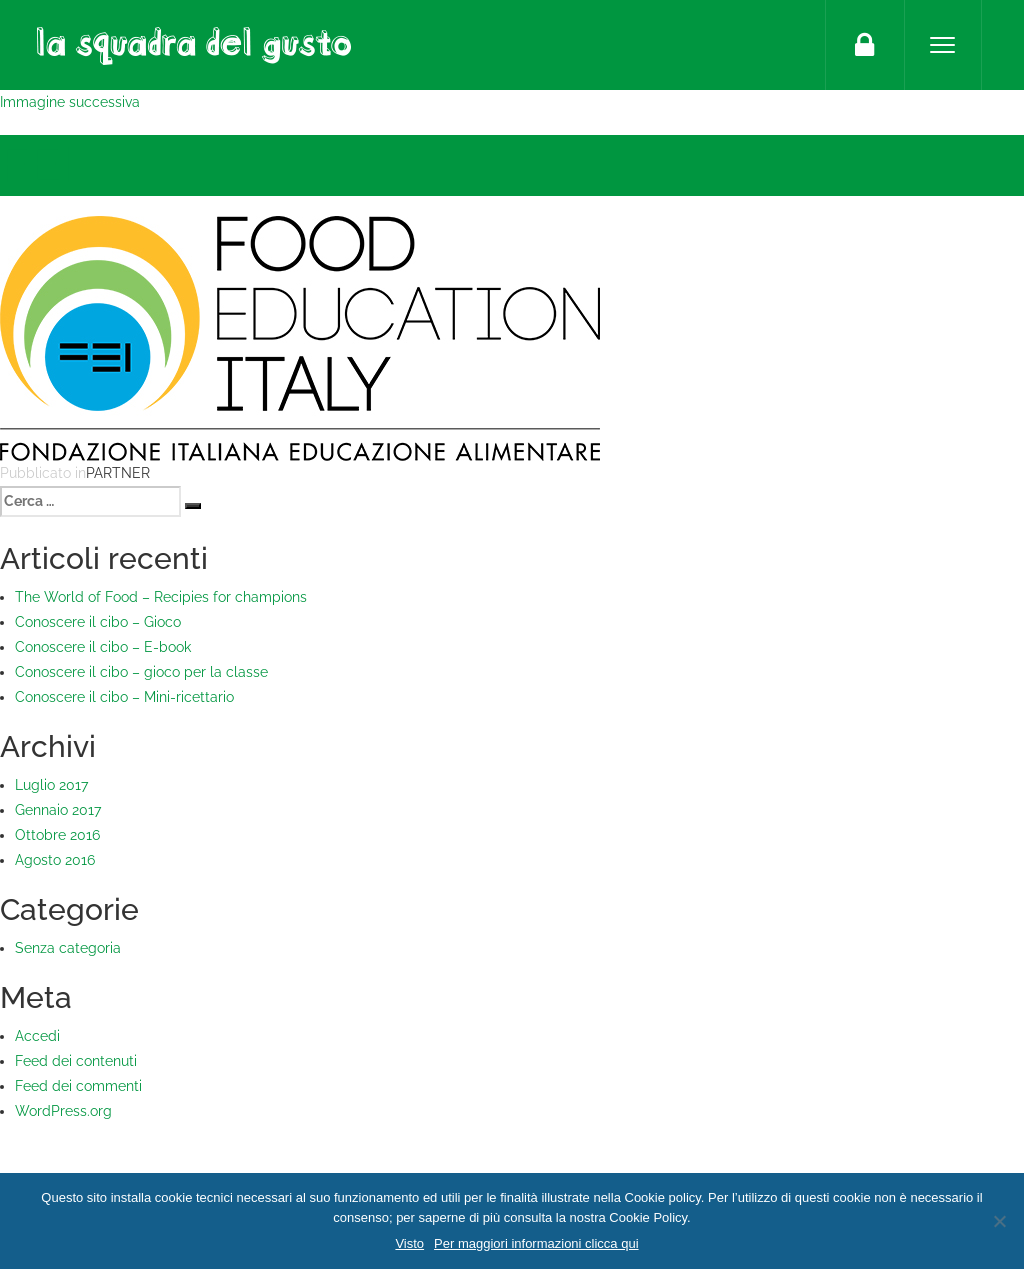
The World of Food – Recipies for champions (161, 597)
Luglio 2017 (51, 785)
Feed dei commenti (78, 1086)
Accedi (37, 1036)
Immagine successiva (70, 102)
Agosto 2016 (55, 860)
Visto (409, 1243)
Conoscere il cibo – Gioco (98, 622)
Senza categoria (68, 948)
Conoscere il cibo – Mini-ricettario (124, 697)
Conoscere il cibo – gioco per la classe (141, 672)
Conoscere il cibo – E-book (103, 647)
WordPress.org (63, 1111)
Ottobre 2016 (57, 835)
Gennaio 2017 (58, 810)
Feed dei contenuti (76, 1061)
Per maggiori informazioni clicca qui (536, 1243)
